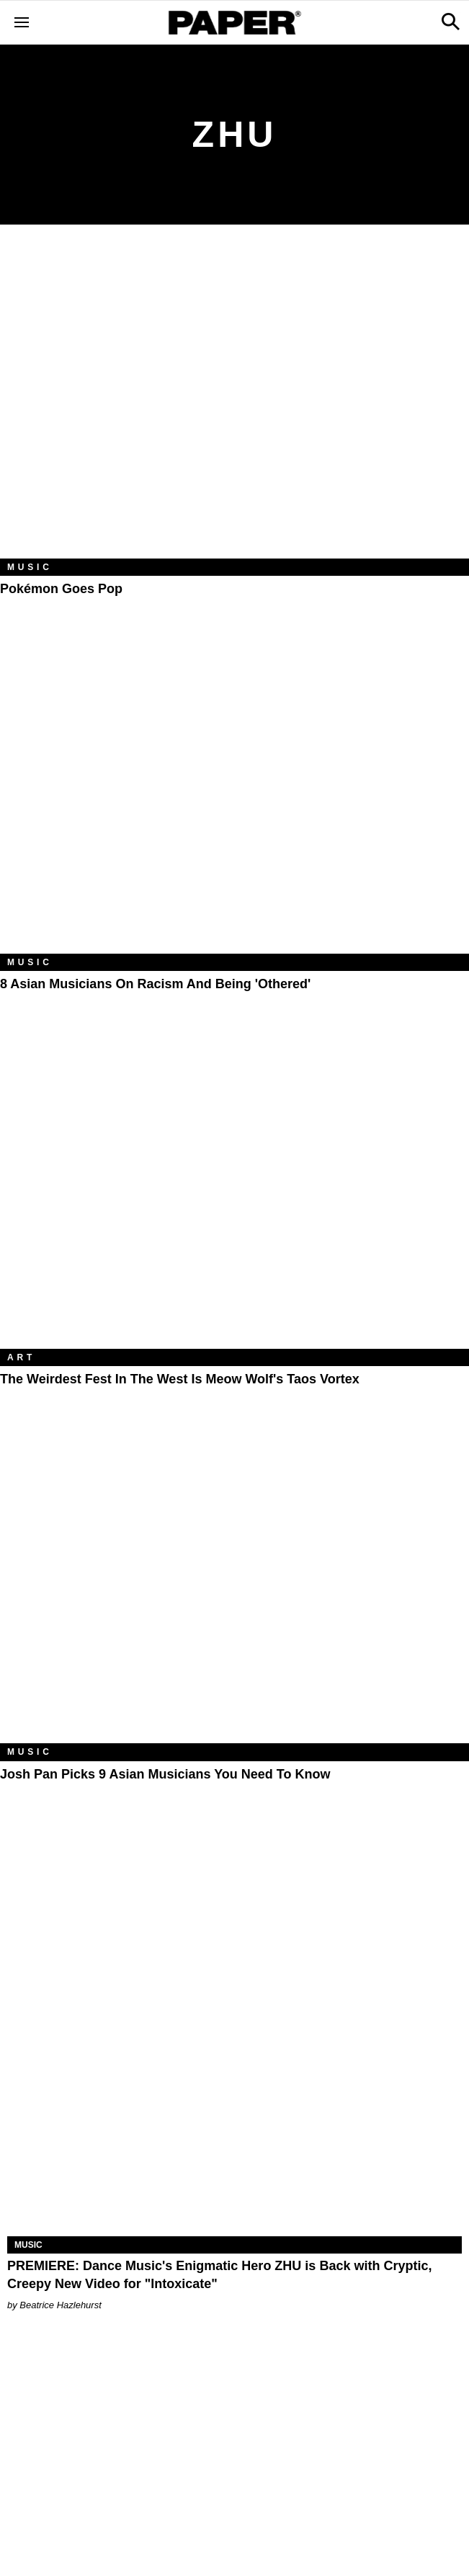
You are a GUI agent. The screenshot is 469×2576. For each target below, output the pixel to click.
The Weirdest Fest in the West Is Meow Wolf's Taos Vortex (179, 1379)
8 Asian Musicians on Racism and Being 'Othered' (155, 984)
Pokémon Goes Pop (61, 589)
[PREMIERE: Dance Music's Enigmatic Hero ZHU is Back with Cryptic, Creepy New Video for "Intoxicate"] (234, 2122)
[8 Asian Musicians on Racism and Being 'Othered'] (234, 797)
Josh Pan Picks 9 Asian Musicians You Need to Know (165, 1774)
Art (21, 1357)
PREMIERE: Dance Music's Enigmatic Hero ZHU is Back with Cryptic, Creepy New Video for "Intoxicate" (219, 2275)
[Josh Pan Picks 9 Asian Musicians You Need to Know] (234, 1587)
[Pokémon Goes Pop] (234, 402)
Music (30, 567)
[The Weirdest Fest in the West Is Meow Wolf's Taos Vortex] (234, 1192)
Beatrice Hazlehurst (60, 2305)
